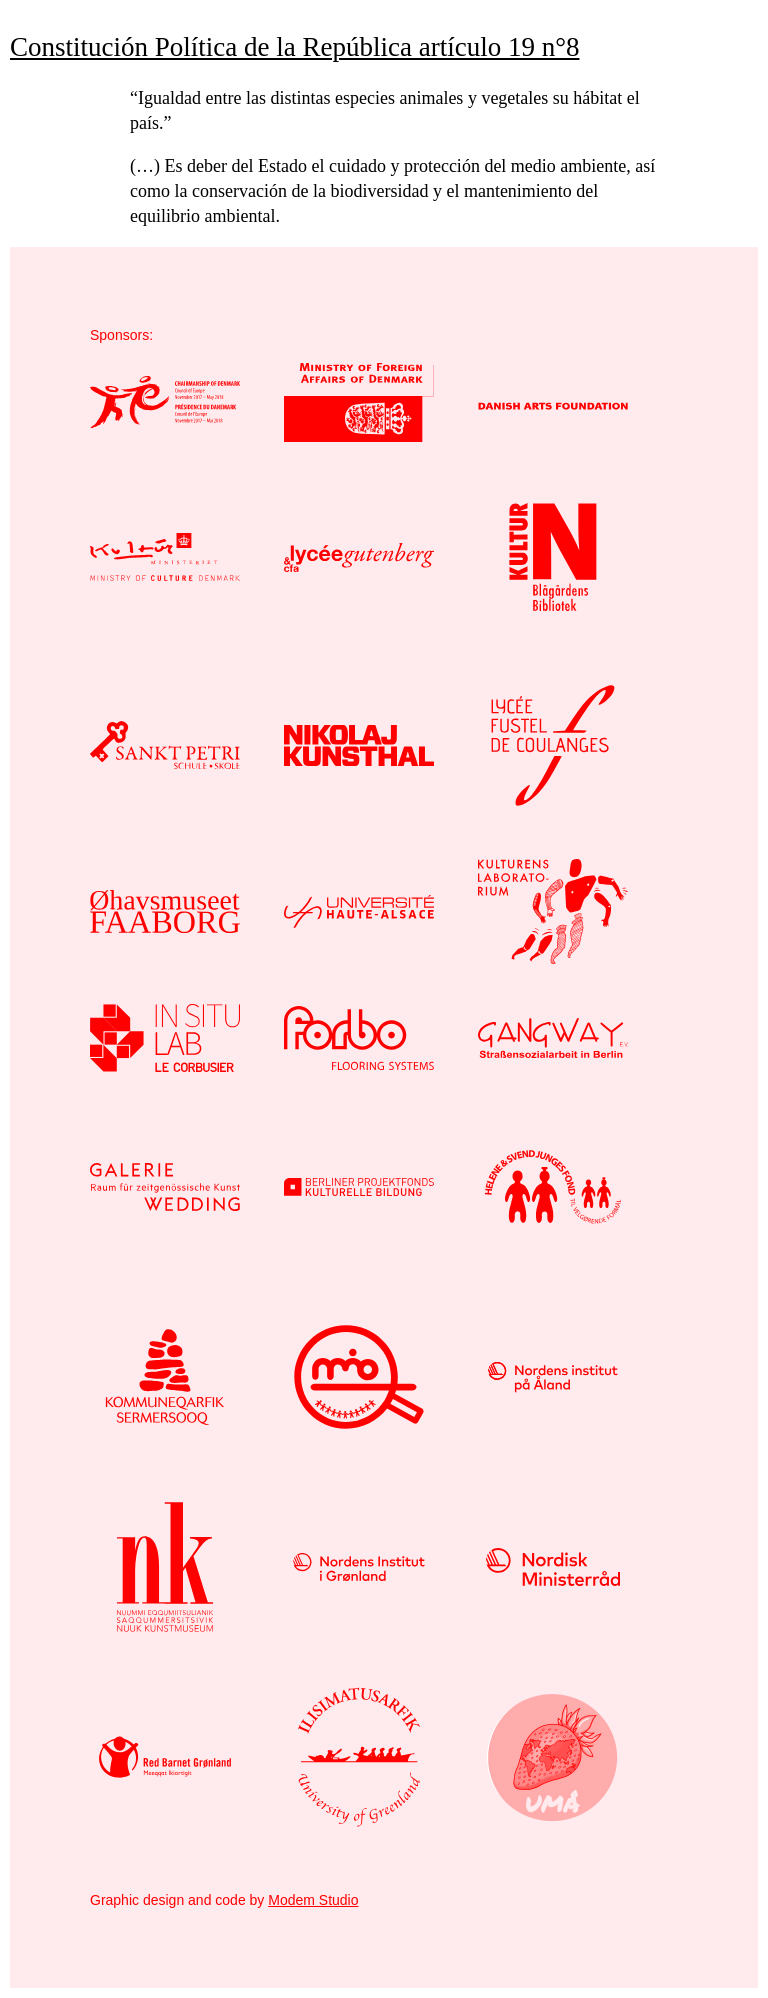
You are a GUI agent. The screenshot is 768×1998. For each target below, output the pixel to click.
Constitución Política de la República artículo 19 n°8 (294, 47)
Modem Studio (313, 1900)
